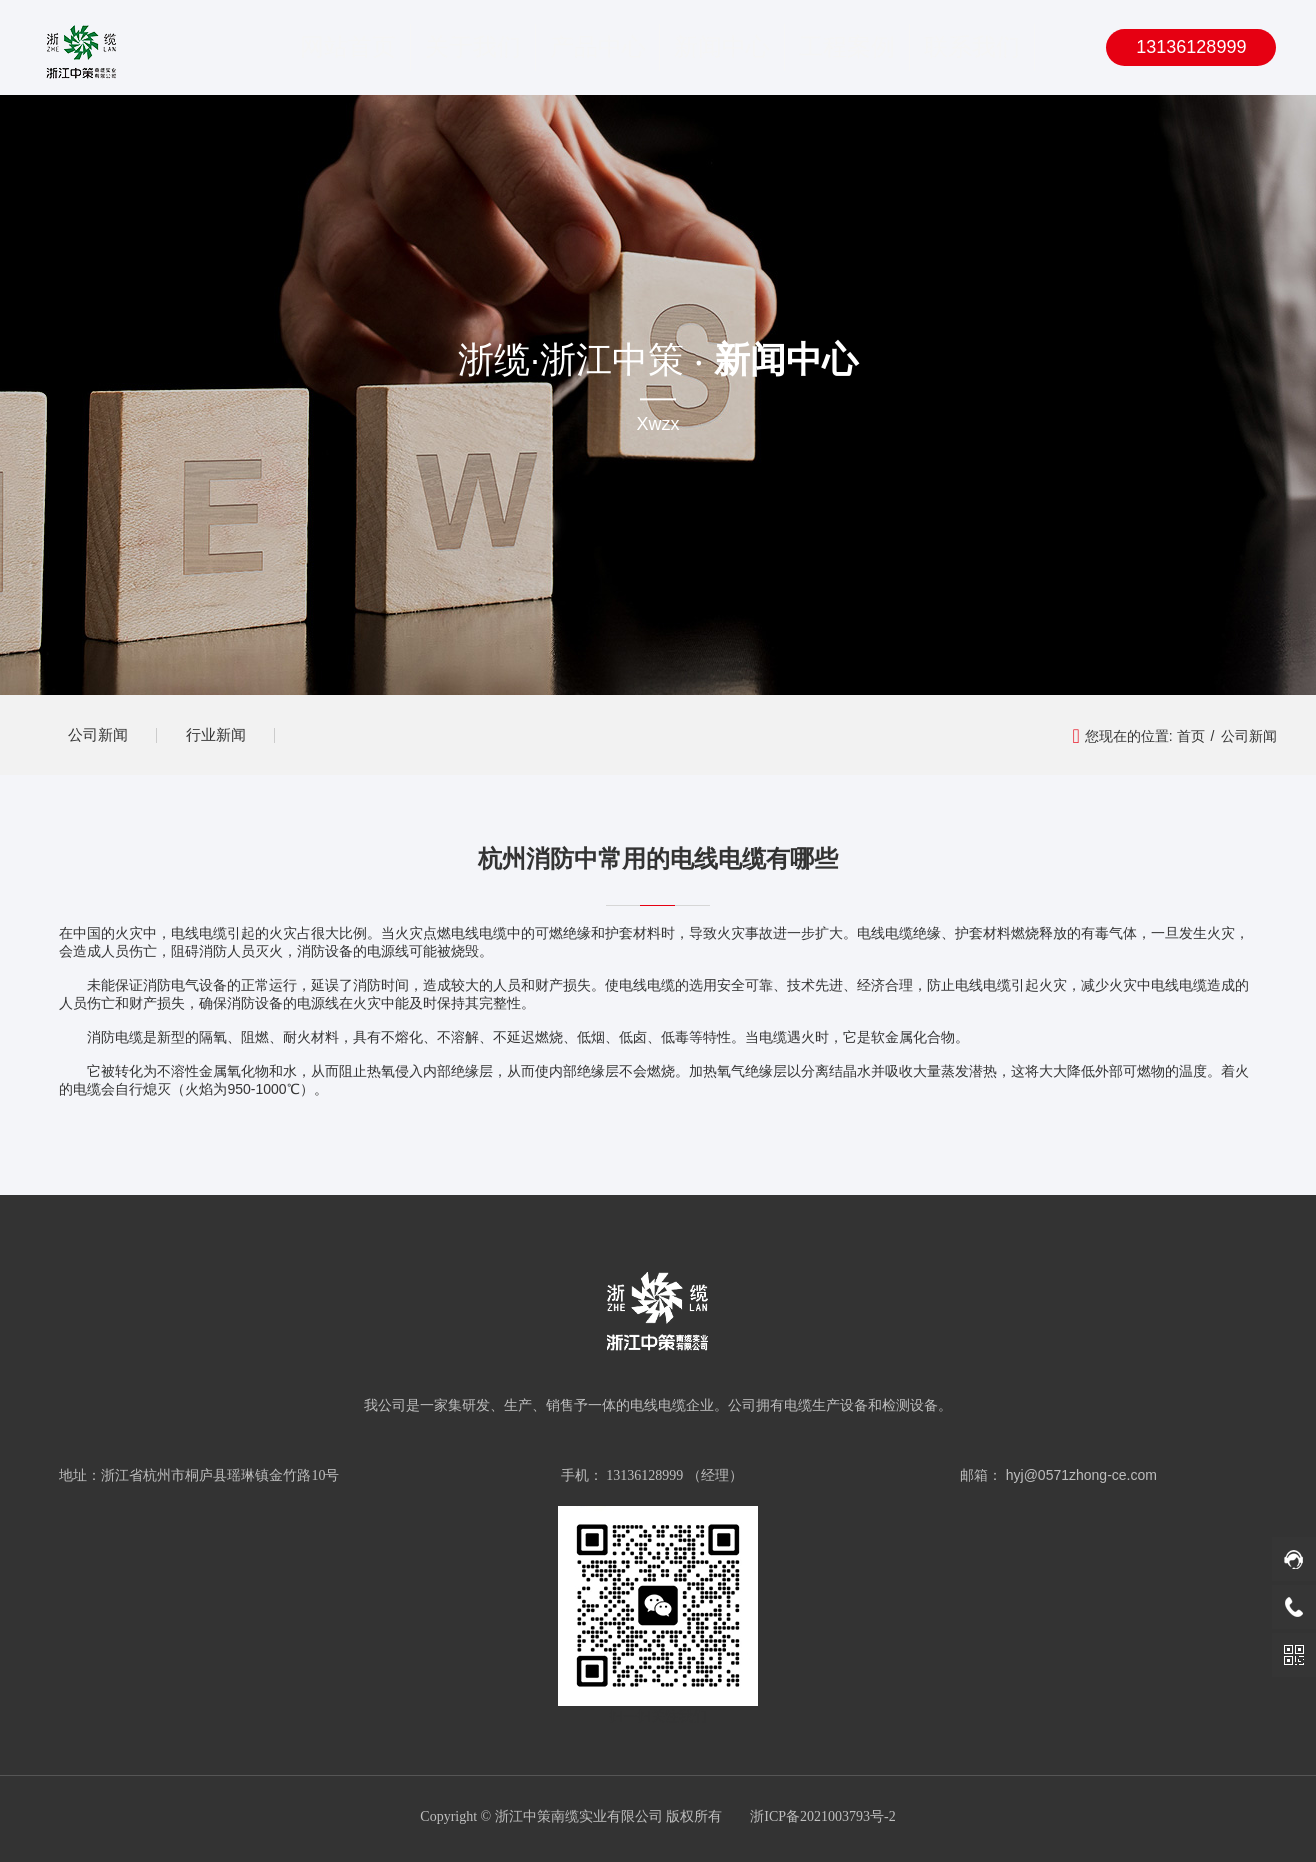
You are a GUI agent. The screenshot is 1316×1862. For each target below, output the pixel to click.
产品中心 (598, 47)
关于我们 (473, 47)
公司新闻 (99, 734)
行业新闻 (219, 734)
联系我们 (972, 47)
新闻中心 (722, 47)
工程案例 (847, 47)
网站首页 (348, 47)
